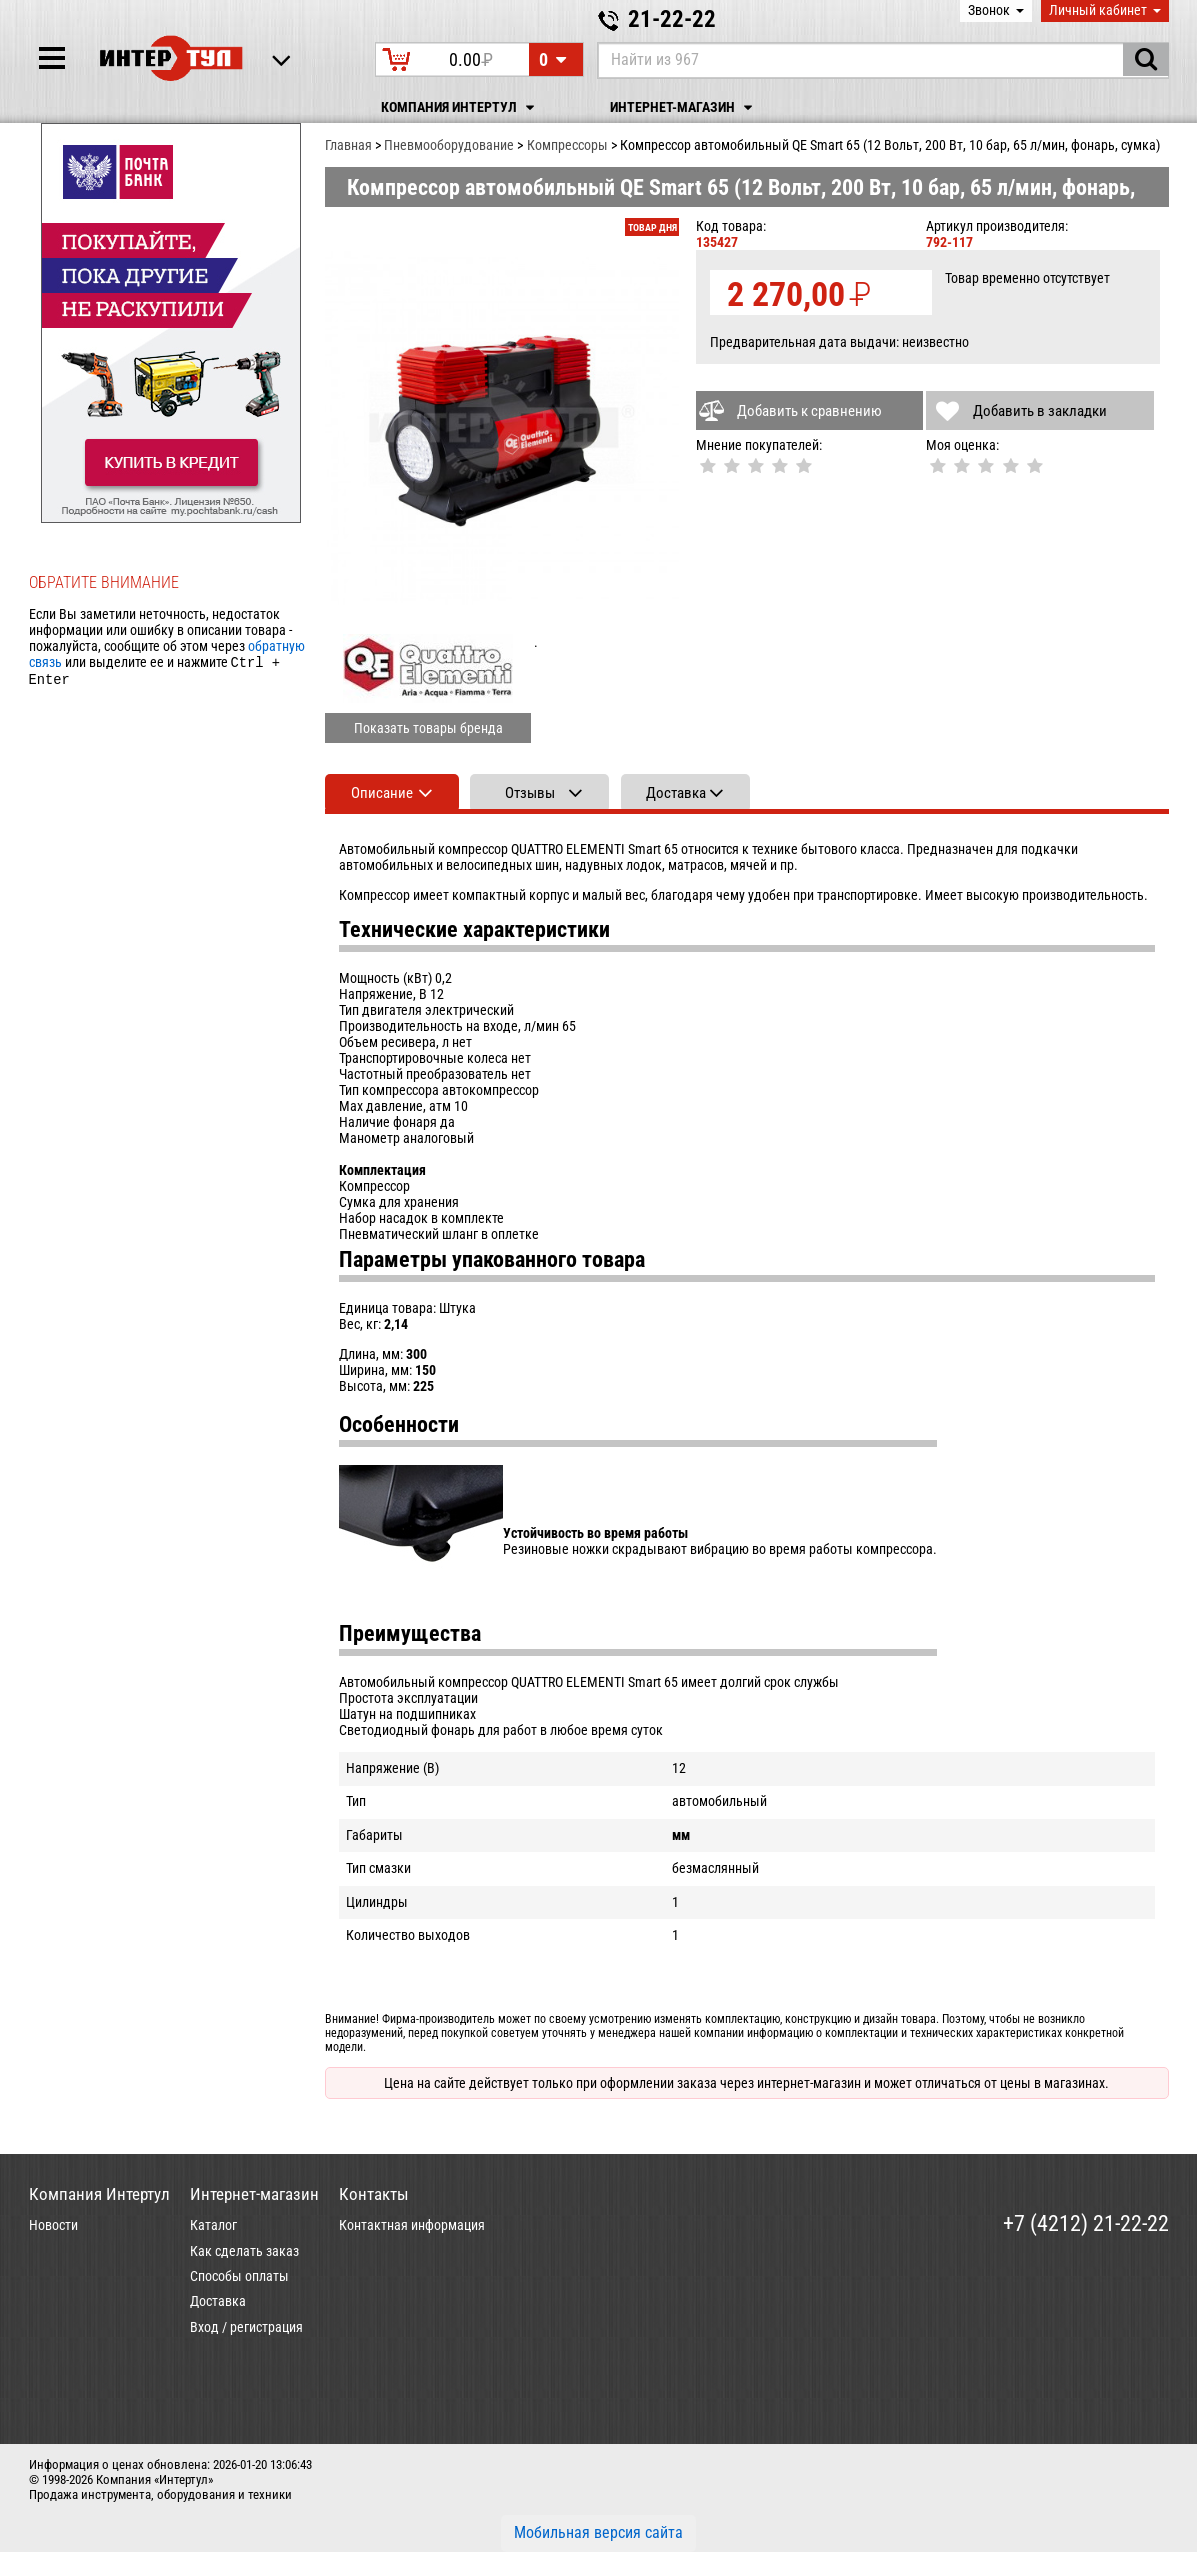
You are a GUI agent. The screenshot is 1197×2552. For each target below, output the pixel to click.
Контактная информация (412, 2225)
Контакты (374, 2194)
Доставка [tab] (676, 793)
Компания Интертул (460, 107)
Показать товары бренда (428, 728)
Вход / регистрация (246, 2327)
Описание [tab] (382, 793)
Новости (53, 2225)
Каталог (213, 2225)
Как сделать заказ (244, 2251)
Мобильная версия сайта (598, 2532)
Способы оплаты (239, 2276)
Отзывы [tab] (530, 793)
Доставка (218, 2301)
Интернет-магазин (684, 107)
